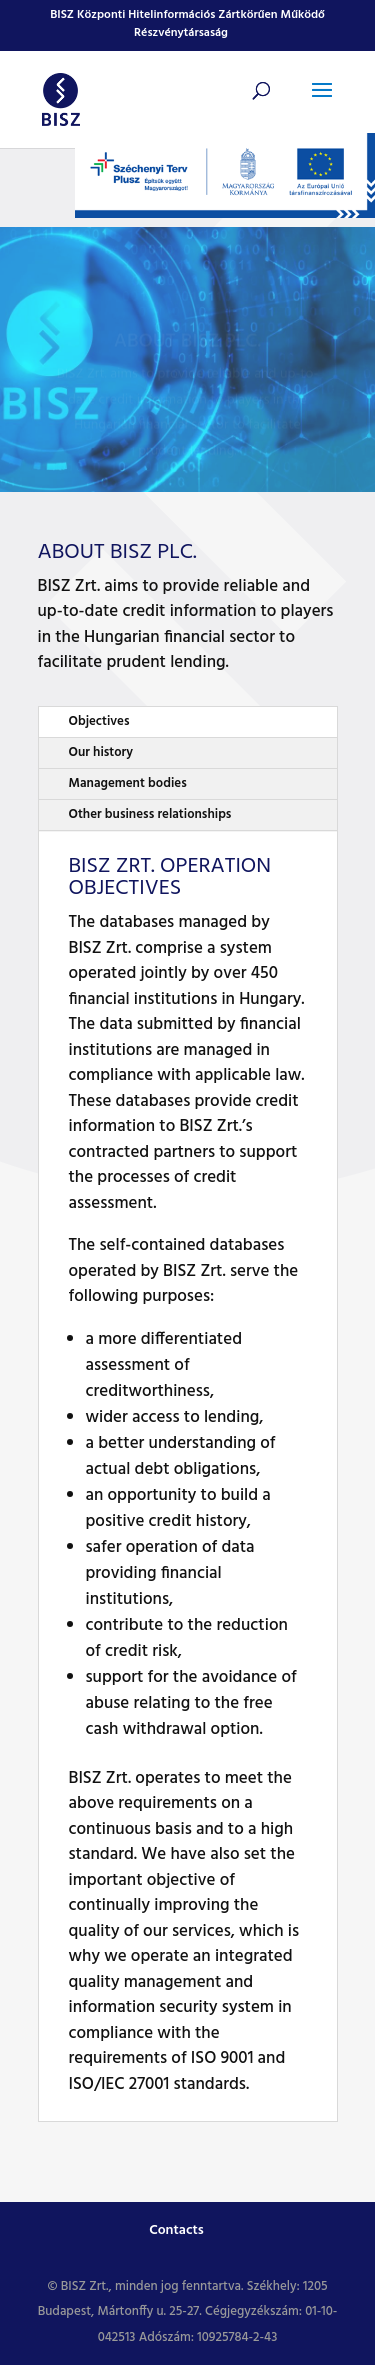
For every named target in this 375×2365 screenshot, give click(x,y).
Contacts (176, 2230)
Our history (101, 752)
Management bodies (128, 783)
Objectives (99, 721)
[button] (322, 103)
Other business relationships (150, 814)
